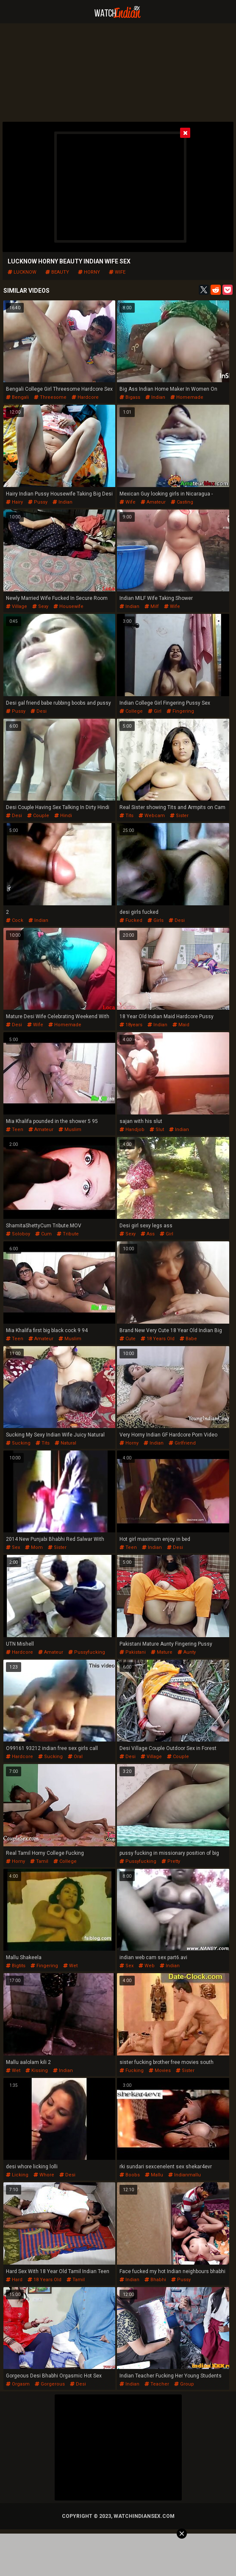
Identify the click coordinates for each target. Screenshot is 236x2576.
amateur (153, 502)
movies (160, 2070)
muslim (69, 1129)
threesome (50, 397)
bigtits (15, 1965)
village (16, 606)
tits (126, 815)
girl (154, 711)
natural (65, 1443)
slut (157, 1129)
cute (127, 1338)
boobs (129, 2175)
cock (14, 920)
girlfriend (182, 1443)
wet (70, 1965)
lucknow (22, 272)
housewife (68, 606)
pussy (37, 502)
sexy (40, 606)
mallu (154, 2175)
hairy (14, 502)
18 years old (158, 1338)
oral (75, 1756)
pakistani (132, 1652)
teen (14, 1129)
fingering (180, 711)
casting (182, 502)
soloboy (18, 1234)
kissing (36, 2070)
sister (179, 815)
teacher (156, 2384)
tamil (39, 1861)
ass (148, 1234)
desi (39, 711)
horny (89, 272)
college (131, 711)
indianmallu (184, 2175)
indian (155, 397)
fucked (130, 920)
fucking (131, 2070)
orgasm (18, 2384)
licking (17, 2175)
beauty (57, 272)
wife (117, 272)
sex (13, 1547)
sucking (18, 1443)
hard (14, 2279)
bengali (17, 397)
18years (130, 1025)
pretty (170, 1861)
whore (43, 2175)
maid (180, 1025)
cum (43, 1234)
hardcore (85, 397)
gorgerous (50, 2384)
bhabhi (155, 2279)
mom (34, 1547)
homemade (186, 397)
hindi (63, 815)
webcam (152, 815)
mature (161, 1652)
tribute (68, 1234)
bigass (129, 397)
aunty (187, 1652)
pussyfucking (86, 1652)
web (147, 1965)
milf (151, 606)
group (184, 2384)
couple (38, 815)
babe (188, 1338)
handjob (131, 1129)
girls (155, 920)
